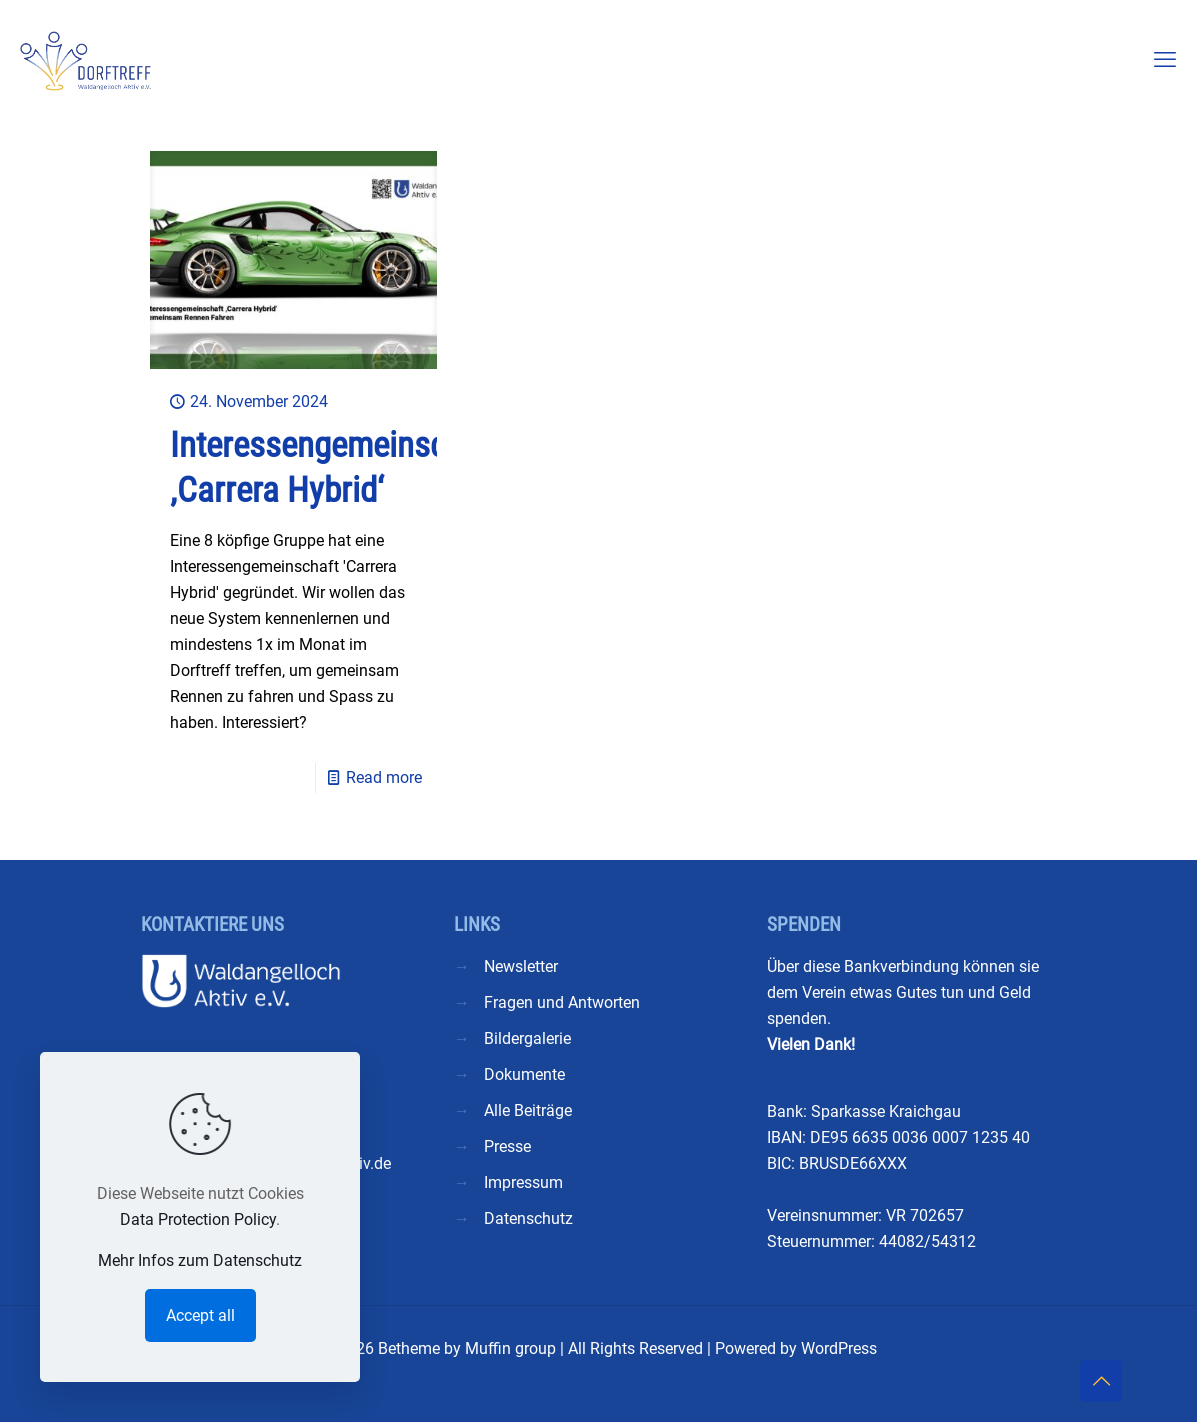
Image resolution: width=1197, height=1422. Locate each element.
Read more (384, 777)
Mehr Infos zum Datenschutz (200, 1260)
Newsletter (521, 966)
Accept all (200, 1315)
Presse (507, 1146)
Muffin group (510, 1348)
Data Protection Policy (198, 1219)
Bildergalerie (527, 1038)
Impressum (523, 1182)
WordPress (839, 1348)
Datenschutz (528, 1218)
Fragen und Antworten (562, 1002)
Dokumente (524, 1074)
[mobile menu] (1165, 60)
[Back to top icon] (1101, 1381)
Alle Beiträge (528, 1110)
